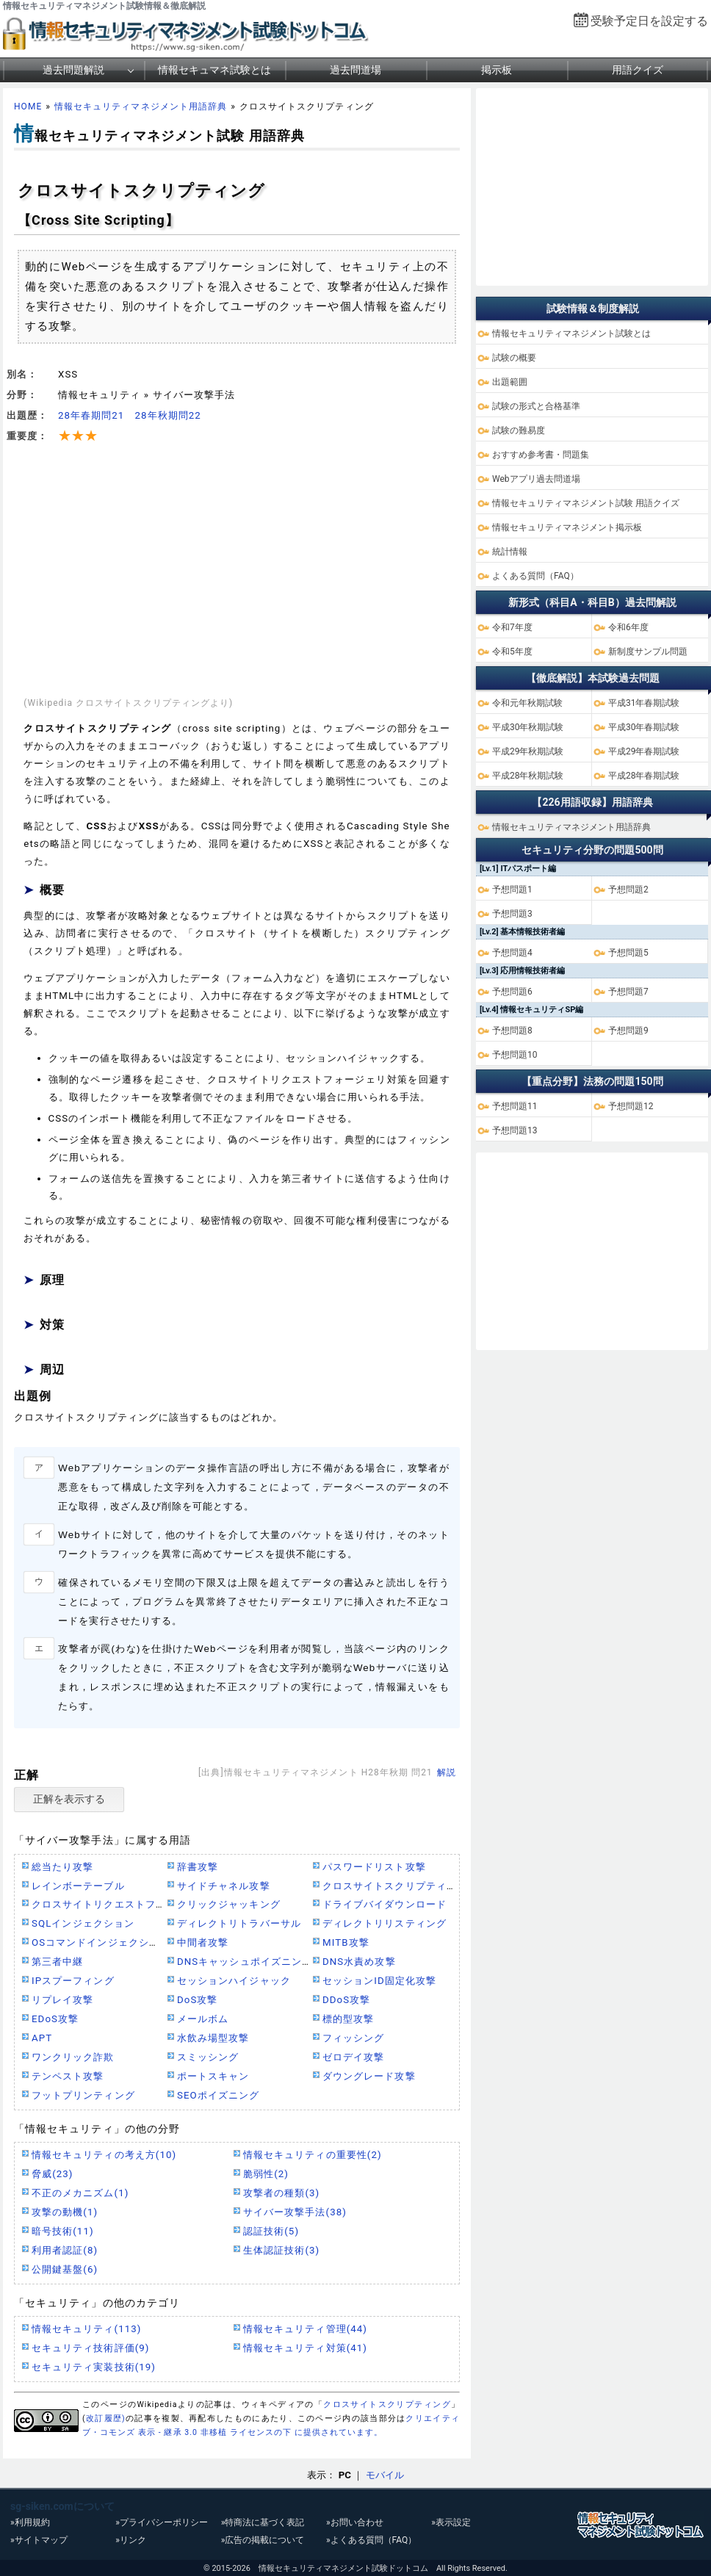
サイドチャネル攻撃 (223, 1885)
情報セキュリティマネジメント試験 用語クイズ (585, 503)
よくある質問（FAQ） (535, 576)
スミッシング (208, 2057)
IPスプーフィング (73, 1980)
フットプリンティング (83, 2095)
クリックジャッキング (229, 1904)
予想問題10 (515, 1055)
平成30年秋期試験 (528, 727)
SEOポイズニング (218, 2095)
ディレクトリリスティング (384, 1923)
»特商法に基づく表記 (263, 2522)
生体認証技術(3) (281, 2250)
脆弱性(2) (266, 2173)
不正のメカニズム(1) (80, 2192)
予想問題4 (512, 953)
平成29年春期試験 (644, 751)
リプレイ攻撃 (62, 1999)
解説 (446, 1772)
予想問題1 (512, 889)
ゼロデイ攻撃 (353, 2057)
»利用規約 (30, 2522)
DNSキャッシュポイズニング (244, 1961)
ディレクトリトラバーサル (239, 1923)
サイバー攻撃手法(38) (295, 2212)
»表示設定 (451, 2522)
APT (42, 2037)
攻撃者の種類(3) (281, 2192)
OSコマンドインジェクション (101, 1942)
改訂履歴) (106, 2418)
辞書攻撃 (197, 1866)
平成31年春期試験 (644, 703)
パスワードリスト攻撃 (374, 1866)
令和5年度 (512, 651)
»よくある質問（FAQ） (371, 2540)
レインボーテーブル (78, 1885)
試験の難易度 (518, 430)
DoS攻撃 (197, 1999)
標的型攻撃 (348, 2018)
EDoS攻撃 (55, 2018)
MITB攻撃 (345, 1942)
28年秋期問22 (167, 415)
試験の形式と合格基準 (536, 406)
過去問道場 (355, 70)
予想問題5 (628, 953)
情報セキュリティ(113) (86, 2328)
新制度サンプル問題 (647, 651)
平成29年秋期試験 (528, 751)
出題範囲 (509, 382)
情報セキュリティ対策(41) (305, 2347)
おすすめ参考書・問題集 (540, 455)
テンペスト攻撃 (68, 2076)
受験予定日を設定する (649, 21)
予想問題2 (628, 889)
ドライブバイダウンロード (384, 1904)
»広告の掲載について (263, 2540)
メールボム (202, 2018)
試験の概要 (514, 358)
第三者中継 (57, 1961)
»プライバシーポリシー (161, 2522)
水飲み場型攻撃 (213, 2037)
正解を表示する (69, 1799)
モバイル (385, 2475)
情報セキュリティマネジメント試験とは (571, 333)
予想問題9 (628, 1030)
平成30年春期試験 (644, 727)
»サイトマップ (39, 2540)
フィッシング (353, 2037)
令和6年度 (628, 627)
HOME (28, 106)
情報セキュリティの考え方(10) (104, 2154)
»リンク (130, 2540)
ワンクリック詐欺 (73, 2057)
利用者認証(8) (65, 2250)
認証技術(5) (271, 2231)
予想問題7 (628, 991)
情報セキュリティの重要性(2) (312, 2154)
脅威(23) (52, 2173)
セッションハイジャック (234, 1980)
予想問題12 (631, 1106)
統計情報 (509, 551)
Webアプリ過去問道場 (536, 479)
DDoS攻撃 (346, 1999)
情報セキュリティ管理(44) (305, 2328)
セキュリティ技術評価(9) (91, 2347)
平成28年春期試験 (644, 776)
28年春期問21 (91, 415)
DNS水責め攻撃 (359, 1961)
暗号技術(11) (63, 2231)
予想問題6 (512, 991)
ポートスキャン (213, 2076)
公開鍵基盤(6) (65, 2269)
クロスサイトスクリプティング (394, 1885)
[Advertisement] (237, 571)
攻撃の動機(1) (65, 2212)
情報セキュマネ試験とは (214, 70)
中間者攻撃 (202, 1942)
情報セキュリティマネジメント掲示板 (567, 527)
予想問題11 (515, 1106)
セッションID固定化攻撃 (379, 1980)
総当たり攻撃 (62, 1866)
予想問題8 (512, 1030)
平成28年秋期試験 (528, 776)
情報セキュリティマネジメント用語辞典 (140, 106)
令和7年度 (512, 627)
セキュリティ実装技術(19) (94, 2367)
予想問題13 (515, 1130)
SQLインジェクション (83, 1923)
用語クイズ (637, 70)
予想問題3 (512, 914)
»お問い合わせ (354, 2522)
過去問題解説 (73, 70)
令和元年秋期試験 (527, 703)
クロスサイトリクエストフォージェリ (119, 1904)
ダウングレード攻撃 (369, 2076)
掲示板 (496, 70)
